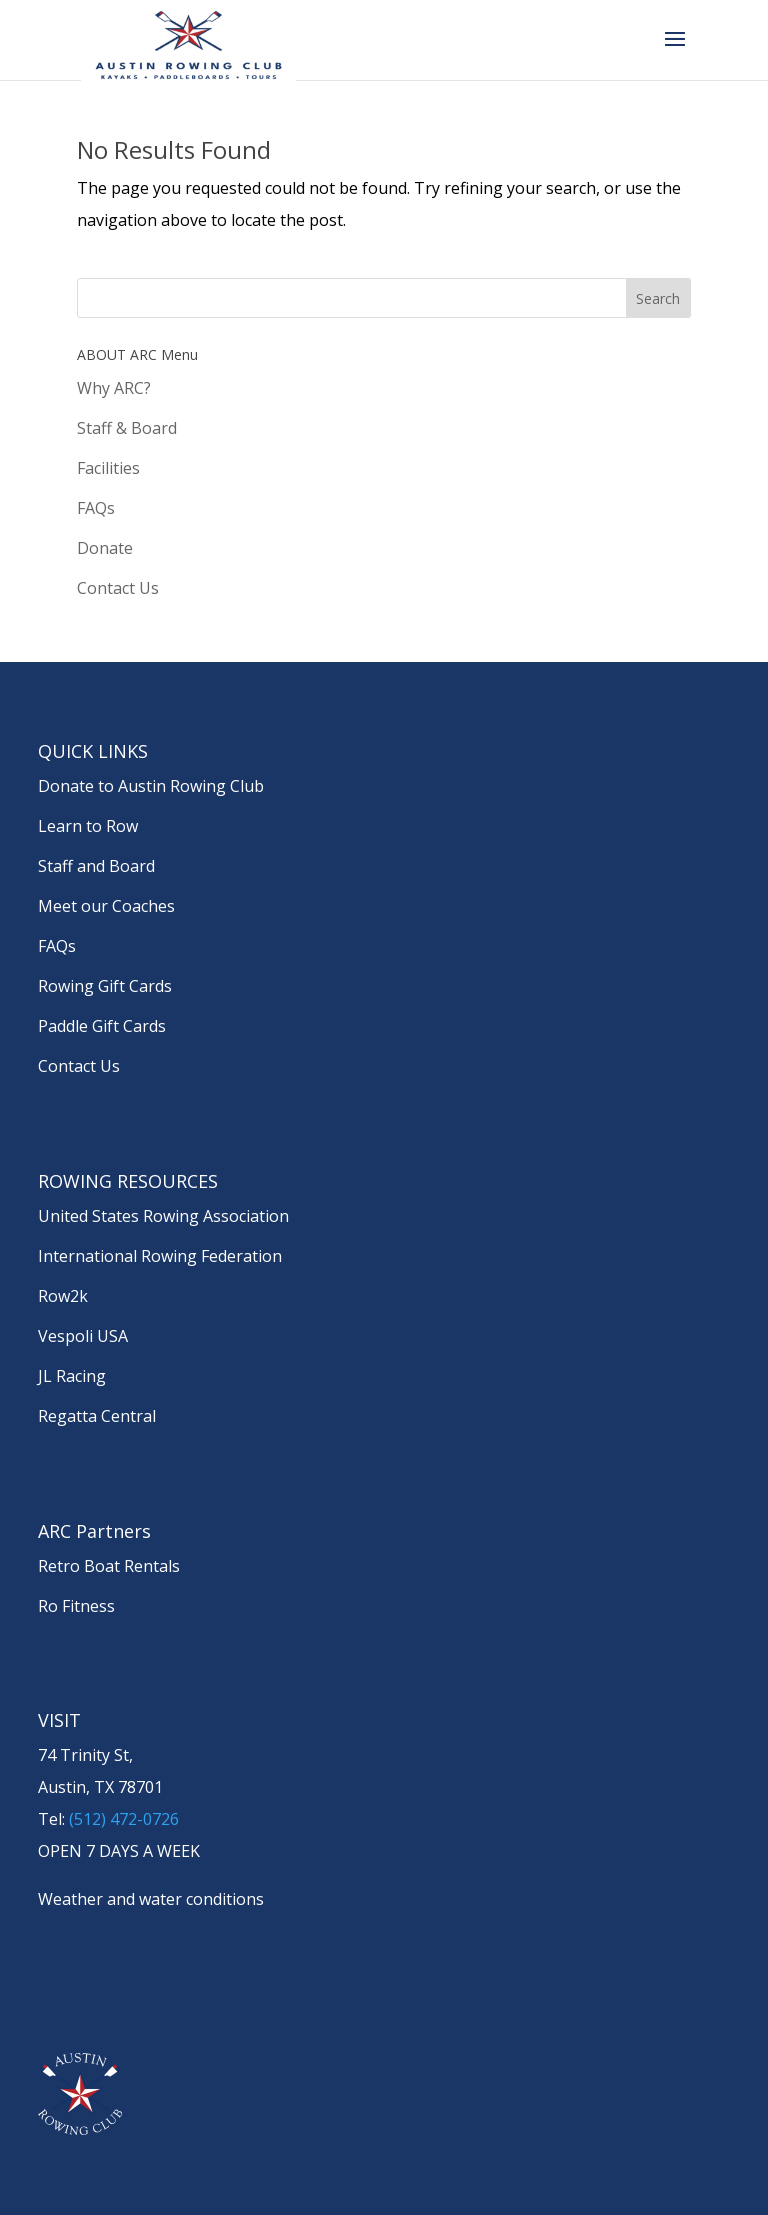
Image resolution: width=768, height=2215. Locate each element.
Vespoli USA (83, 1336)
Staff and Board (96, 866)
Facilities (108, 468)
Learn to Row (88, 826)
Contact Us (118, 588)
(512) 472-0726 (124, 1819)
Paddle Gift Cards (102, 1026)
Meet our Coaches (106, 906)
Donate (105, 548)
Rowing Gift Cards (105, 986)
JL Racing (72, 1376)
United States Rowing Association (163, 1216)
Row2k (63, 1296)
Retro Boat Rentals (109, 1566)
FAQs (96, 508)
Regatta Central (97, 1416)
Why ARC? (114, 388)
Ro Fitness (76, 1606)
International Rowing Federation (160, 1256)
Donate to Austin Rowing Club (151, 786)
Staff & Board (127, 428)
